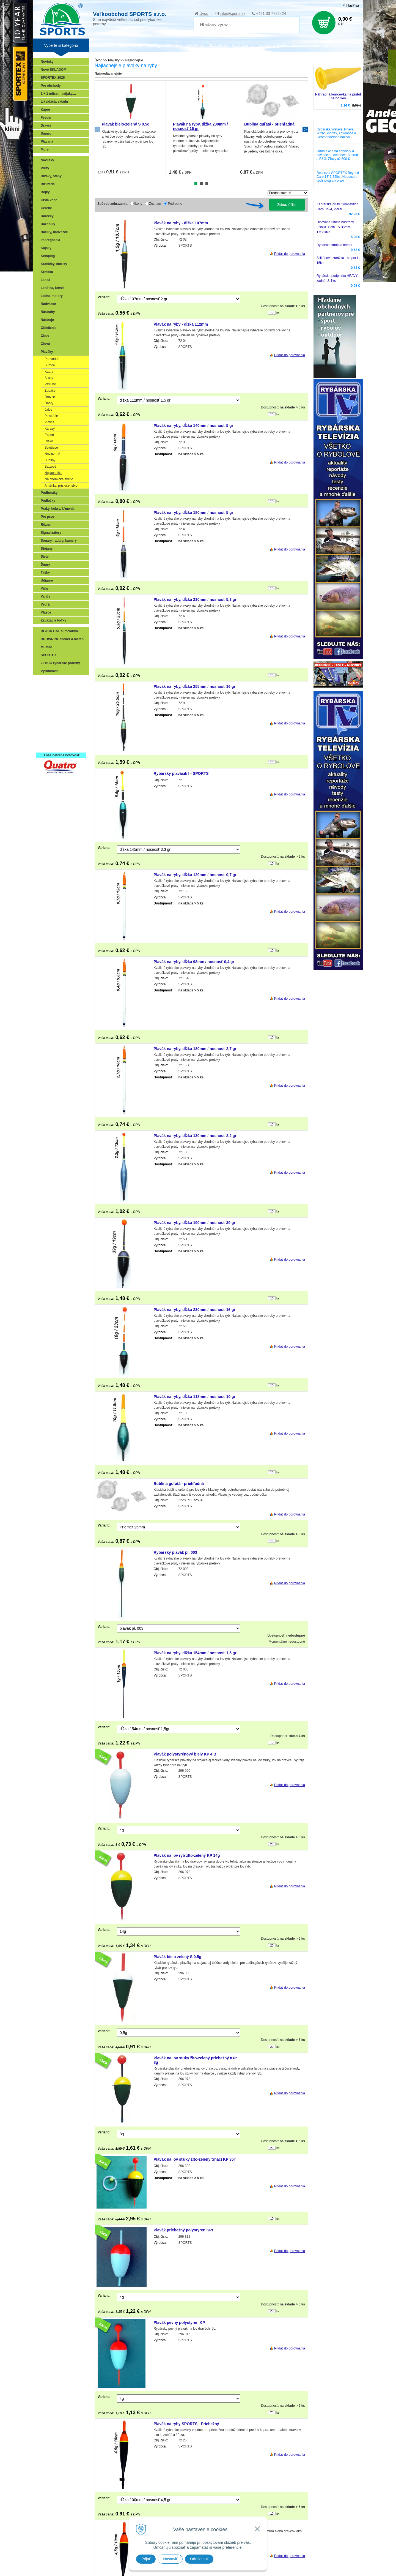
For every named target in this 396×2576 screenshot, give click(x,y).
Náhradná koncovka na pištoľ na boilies (338, 96)
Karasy (50, 428)
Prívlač (47, 690)
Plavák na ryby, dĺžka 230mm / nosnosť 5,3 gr (195, 599)
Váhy (45, 588)
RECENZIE (218, 45)
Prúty (45, 168)
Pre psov (48, 517)
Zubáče (50, 390)
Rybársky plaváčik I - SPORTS (181, 773)
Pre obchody (51, 86)
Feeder (46, 117)
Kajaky (46, 248)
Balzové (50, 466)
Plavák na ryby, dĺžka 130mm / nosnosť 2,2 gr (195, 1135)
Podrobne (175, 204)
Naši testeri (51, 730)
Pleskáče (51, 416)
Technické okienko (273, 45)
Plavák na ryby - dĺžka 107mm (181, 223)
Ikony (138, 204)
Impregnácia (50, 240)
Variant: (104, 297)
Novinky (47, 62)
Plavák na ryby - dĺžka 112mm (181, 324)
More (45, 149)
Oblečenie (48, 328)
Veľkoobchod (102, 45)
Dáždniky (48, 224)
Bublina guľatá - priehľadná (269, 124)
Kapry (49, 372)
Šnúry (45, 564)
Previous (97, 129)
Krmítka (47, 272)
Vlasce (46, 612)
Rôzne (46, 525)
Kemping (48, 256)
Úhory (49, 403)
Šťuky (49, 378)
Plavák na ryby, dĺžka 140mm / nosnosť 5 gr (193, 425)
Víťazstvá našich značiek (61, 722)
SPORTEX (48, 655)
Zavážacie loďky (53, 620)
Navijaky (47, 160)
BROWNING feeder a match (62, 639)
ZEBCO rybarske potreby (60, 663)
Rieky (49, 441)
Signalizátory (51, 533)
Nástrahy (48, 312)
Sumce (50, 365)
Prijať (145, 2559)
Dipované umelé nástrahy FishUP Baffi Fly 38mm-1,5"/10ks (335, 227)
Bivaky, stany (51, 176)
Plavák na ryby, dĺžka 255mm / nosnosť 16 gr (194, 686)
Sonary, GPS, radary (58, 682)
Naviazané (52, 454)
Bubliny (50, 460)
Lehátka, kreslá (53, 288)
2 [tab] (201, 183)
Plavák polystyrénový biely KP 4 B (185, 1754)
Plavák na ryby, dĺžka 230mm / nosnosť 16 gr (194, 1309)
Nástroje (47, 320)
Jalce (48, 409)
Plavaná (47, 141)
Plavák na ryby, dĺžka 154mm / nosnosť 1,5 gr (195, 1653)
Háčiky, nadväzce (54, 232)
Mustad (46, 647)
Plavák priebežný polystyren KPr (183, 2230)
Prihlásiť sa (350, 5)
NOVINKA (173, 45)
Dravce (50, 397)
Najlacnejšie (53, 473)
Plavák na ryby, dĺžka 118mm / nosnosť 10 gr (194, 1396)
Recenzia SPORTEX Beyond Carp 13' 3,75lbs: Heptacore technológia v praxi (338, 176)
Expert (49, 435)
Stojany (47, 548)
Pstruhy (50, 384)
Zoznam (155, 204)
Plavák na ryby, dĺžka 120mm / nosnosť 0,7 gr (195, 875)
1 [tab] (195, 183)
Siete (45, 556)
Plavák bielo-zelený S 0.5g (126, 124)
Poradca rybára (306, 45)
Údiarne (47, 580)
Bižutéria (48, 184)
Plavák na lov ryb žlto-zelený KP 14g (187, 1855)
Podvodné (52, 359)
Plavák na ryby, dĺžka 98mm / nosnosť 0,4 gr (194, 961)
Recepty (48, 738)
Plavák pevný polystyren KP (179, 2322)
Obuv (45, 336)
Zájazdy (330, 45)
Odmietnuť (199, 2559)
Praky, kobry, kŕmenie (58, 509)
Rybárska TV (243, 45)
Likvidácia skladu (54, 101)
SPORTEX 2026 (53, 78)
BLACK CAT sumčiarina (59, 631)
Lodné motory (52, 296)
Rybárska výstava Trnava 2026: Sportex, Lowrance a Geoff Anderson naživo (336, 133)
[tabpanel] (130, 129)
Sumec (46, 133)
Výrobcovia (50, 671)
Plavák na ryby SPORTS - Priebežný (186, 2424)
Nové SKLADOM (53, 70)
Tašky (45, 572)
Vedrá (45, 604)
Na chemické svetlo (59, 479)
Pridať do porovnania (289, 254)
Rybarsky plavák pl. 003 (175, 1552)
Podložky (48, 501)
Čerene (46, 208)
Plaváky (47, 352)
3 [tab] (206, 183)
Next (305, 129)
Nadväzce (48, 304)
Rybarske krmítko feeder (335, 245)
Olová (45, 344)
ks (277, 313)
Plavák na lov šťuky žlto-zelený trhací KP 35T (195, 2159)
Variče (45, 596)
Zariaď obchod (129, 45)
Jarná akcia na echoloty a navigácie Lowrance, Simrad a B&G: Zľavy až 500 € (337, 155)
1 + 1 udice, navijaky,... (58, 94)
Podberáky (49, 493)
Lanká (45, 280)
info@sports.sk (232, 13)
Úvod (203, 13)
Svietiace (51, 447)
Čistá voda (49, 200)
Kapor (45, 109)
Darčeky (47, 216)
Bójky (45, 192)
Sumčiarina (51, 714)
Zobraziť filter (287, 205)
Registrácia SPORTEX (59, 746)
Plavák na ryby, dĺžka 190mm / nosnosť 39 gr (194, 1222)
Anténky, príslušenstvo (61, 485)
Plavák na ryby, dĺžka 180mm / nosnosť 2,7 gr (195, 1048)
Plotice (49, 422)
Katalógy (153, 45)
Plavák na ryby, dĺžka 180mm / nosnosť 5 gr (193, 512)
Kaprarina (49, 706)
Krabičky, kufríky (54, 264)
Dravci (46, 125)
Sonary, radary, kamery (59, 541)
